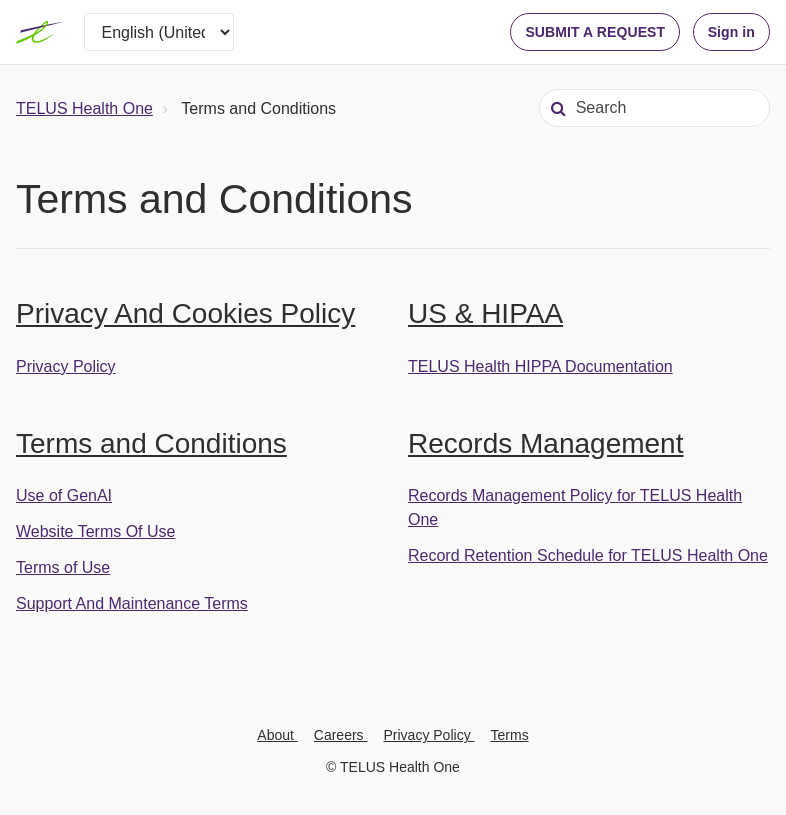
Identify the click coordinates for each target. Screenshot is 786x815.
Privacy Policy (66, 366)
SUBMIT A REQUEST (595, 32)
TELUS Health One (84, 108)
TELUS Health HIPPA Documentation (540, 366)
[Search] (654, 108)
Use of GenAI (64, 495)
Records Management (545, 443)
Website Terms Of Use (95, 531)
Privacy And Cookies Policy (185, 313)
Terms (510, 735)
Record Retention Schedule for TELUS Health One (588, 555)
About (277, 735)
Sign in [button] (731, 32)
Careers (341, 735)
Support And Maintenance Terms (132, 603)
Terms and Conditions (151, 443)
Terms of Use (63, 567)
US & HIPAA (485, 313)
